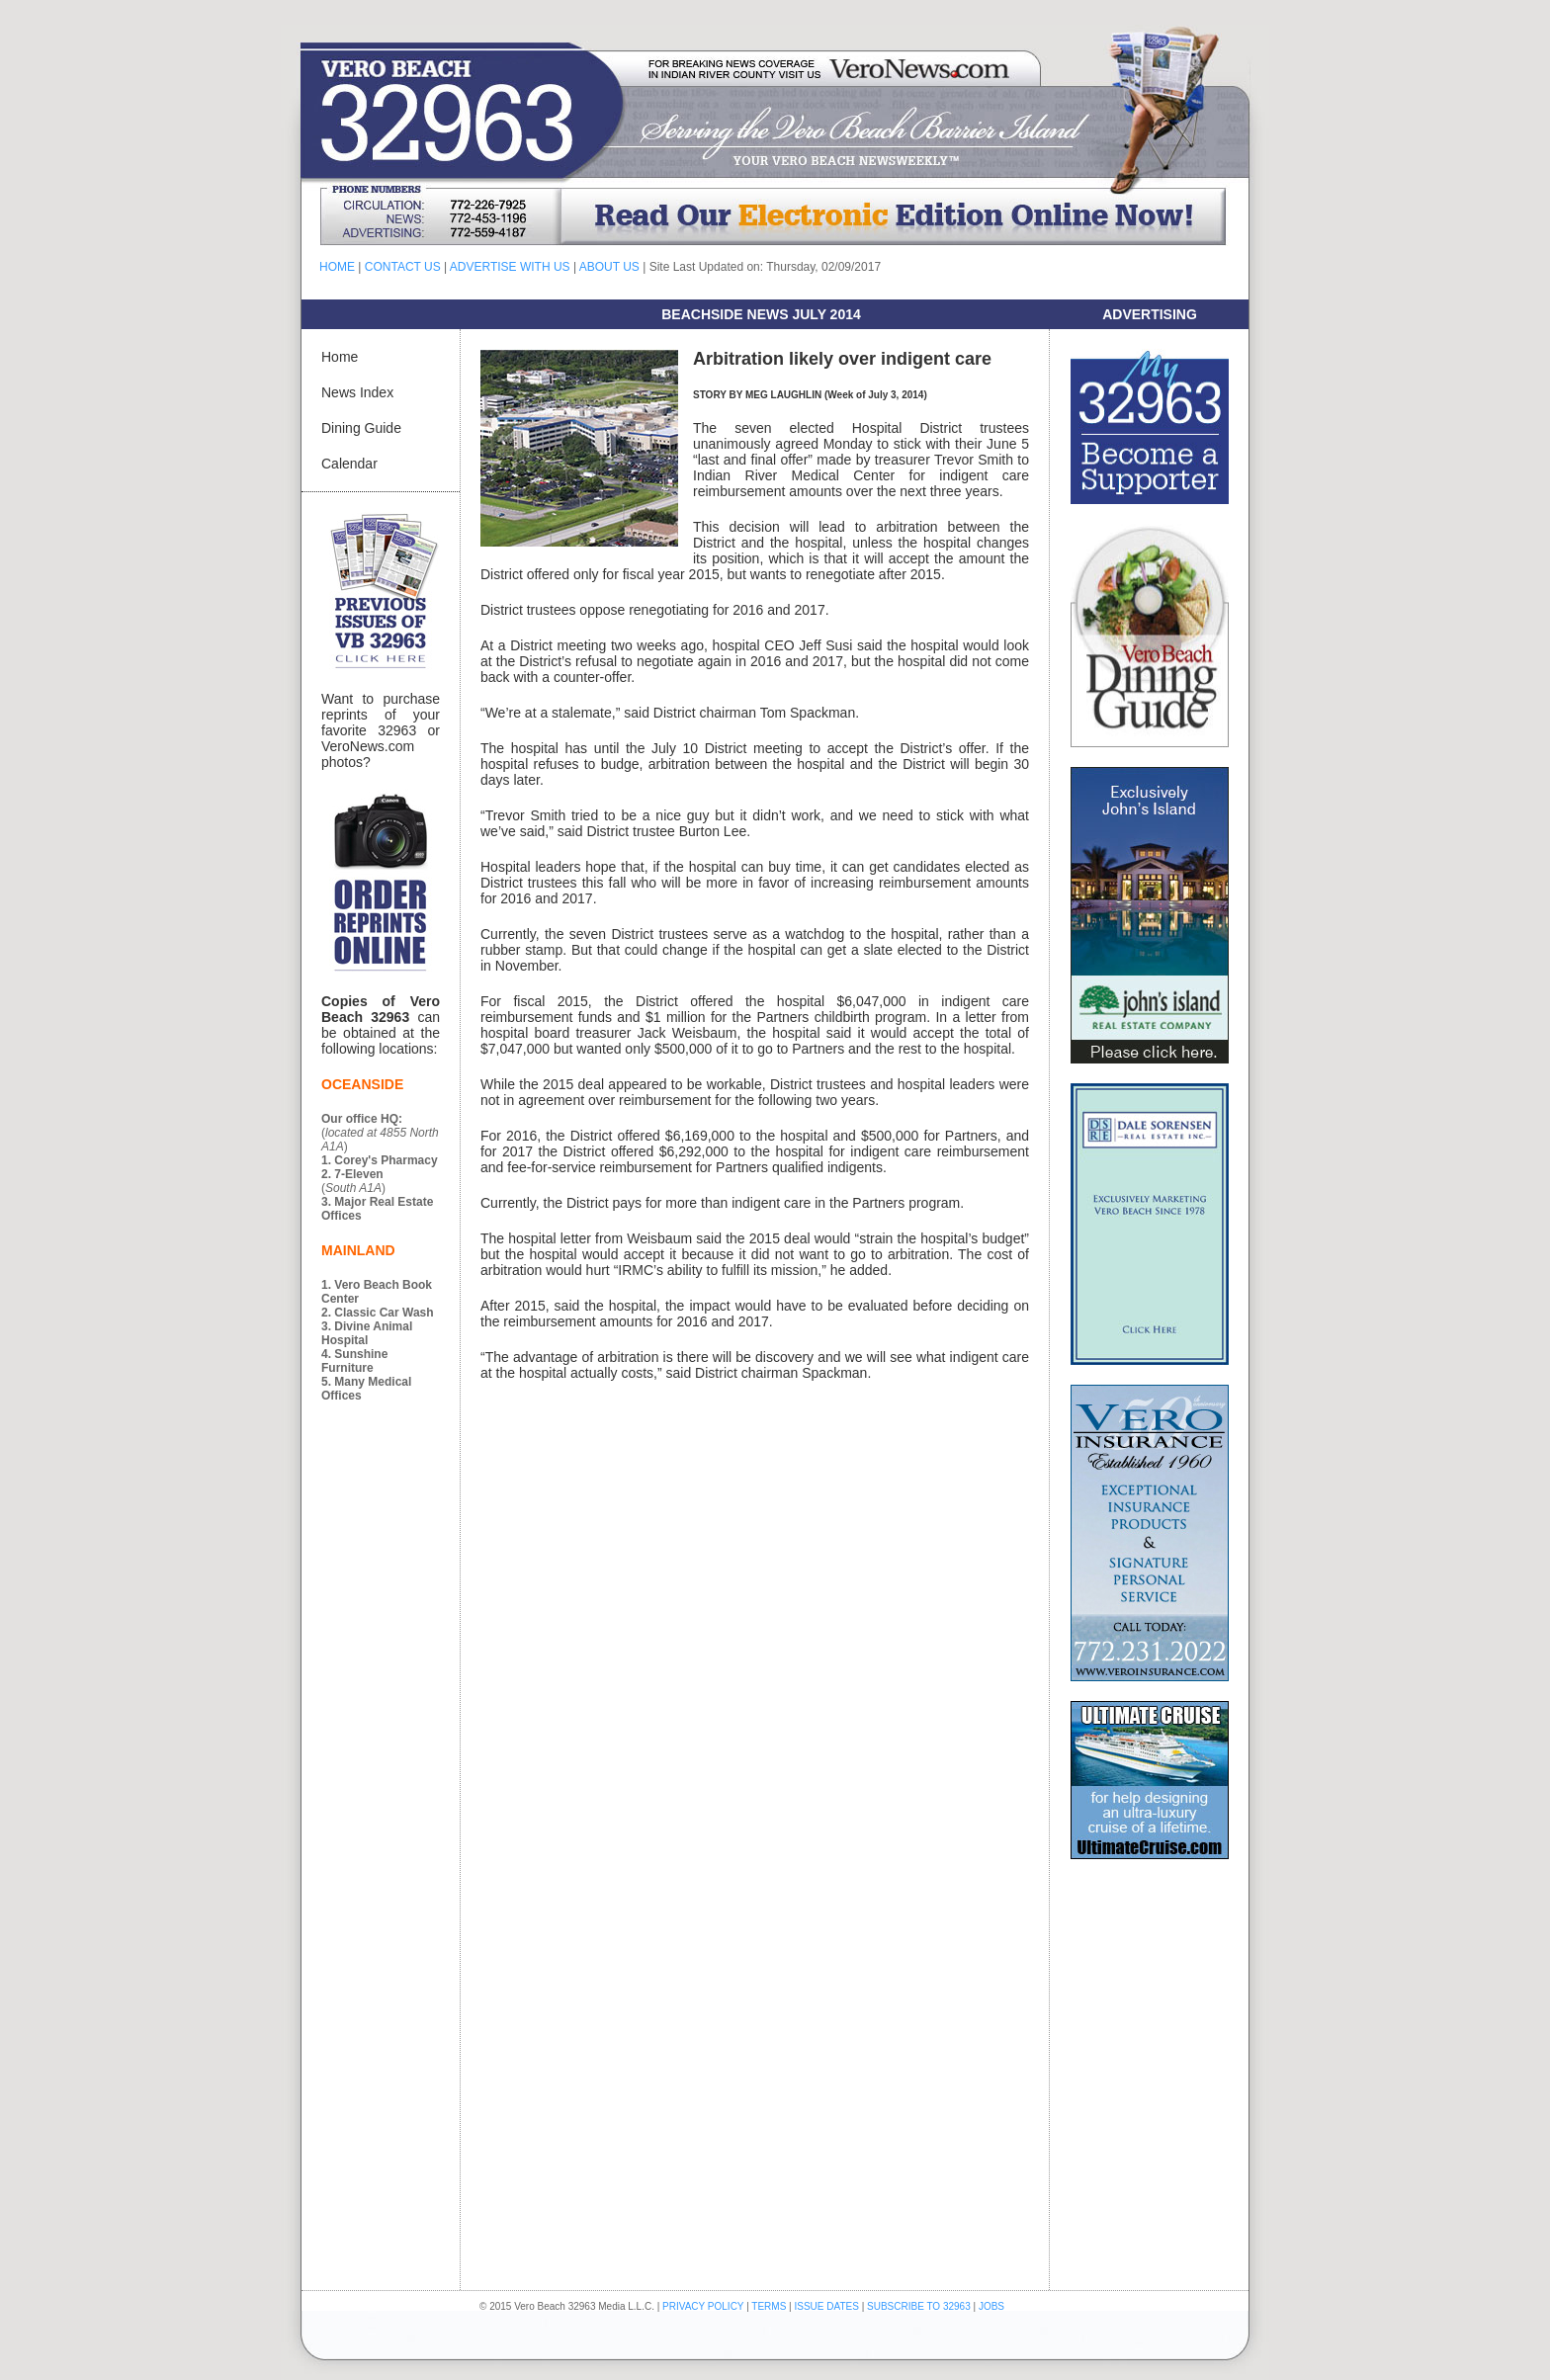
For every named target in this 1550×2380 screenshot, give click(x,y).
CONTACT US (403, 267)
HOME (337, 267)
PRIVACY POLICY (702, 2306)
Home (339, 357)
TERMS (768, 2306)
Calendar (349, 463)
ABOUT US (609, 267)
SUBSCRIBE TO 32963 (920, 2306)
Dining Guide (361, 428)
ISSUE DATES (827, 2306)
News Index (357, 392)
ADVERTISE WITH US (510, 267)
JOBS (991, 2306)
